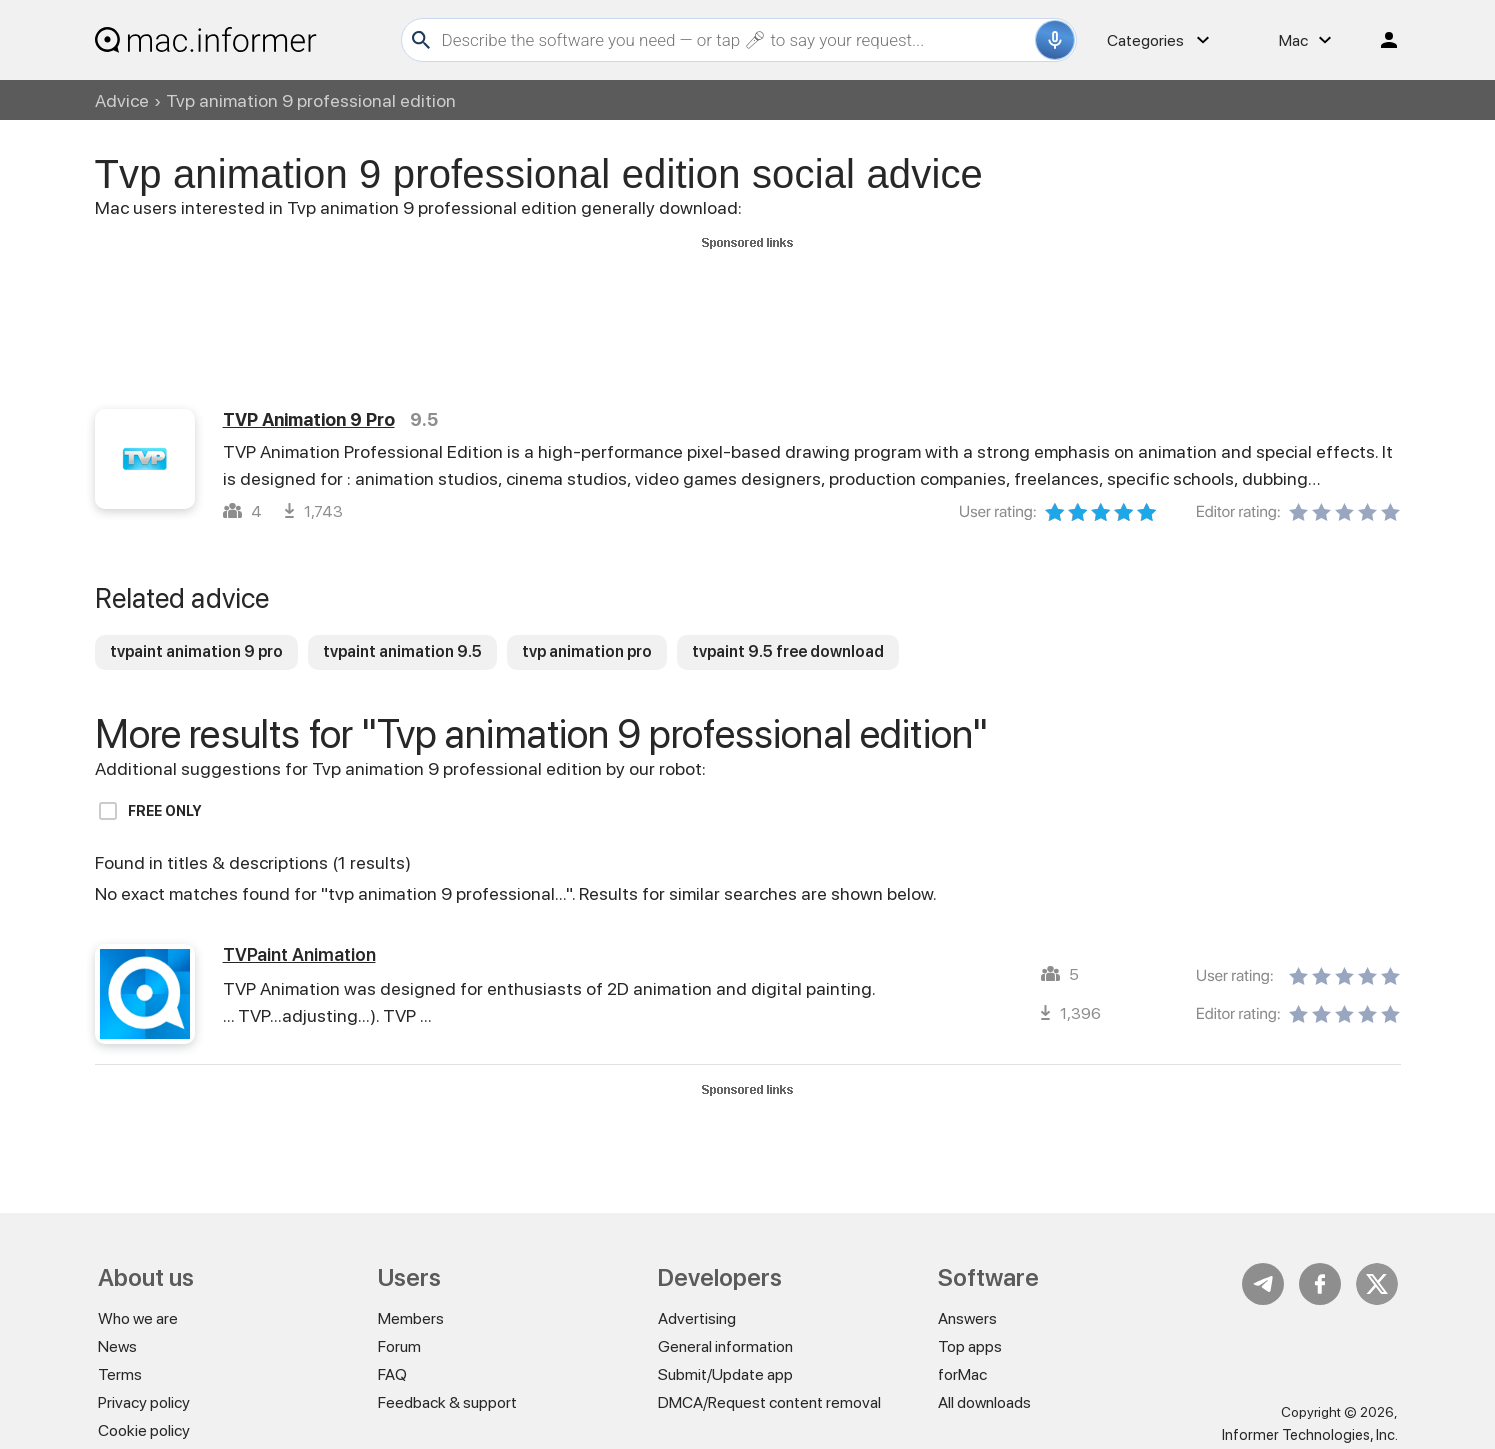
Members (411, 1318)
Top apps (970, 1346)
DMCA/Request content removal (769, 1402)
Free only (165, 811)
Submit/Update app (725, 1374)
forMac (962, 1374)
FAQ (392, 1374)
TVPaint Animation (299, 954)
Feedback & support (447, 1402)
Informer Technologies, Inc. (1310, 1435)
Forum (399, 1346)
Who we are (138, 1318)
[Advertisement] (748, 301)
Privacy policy (144, 1402)
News (117, 1346)
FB (1320, 1284)
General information (725, 1346)
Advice (122, 100)
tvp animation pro (587, 651)
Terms (120, 1374)
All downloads (984, 1402)
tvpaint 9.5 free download (788, 651)
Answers (967, 1318)
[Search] (736, 40)
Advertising (697, 1318)
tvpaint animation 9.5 (402, 651)
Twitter (1377, 1284)
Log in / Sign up (1380, 40)
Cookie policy (144, 1430)
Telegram (1263, 1284)
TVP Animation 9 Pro (309, 419)
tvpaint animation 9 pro (196, 651)
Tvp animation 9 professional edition (311, 100)
